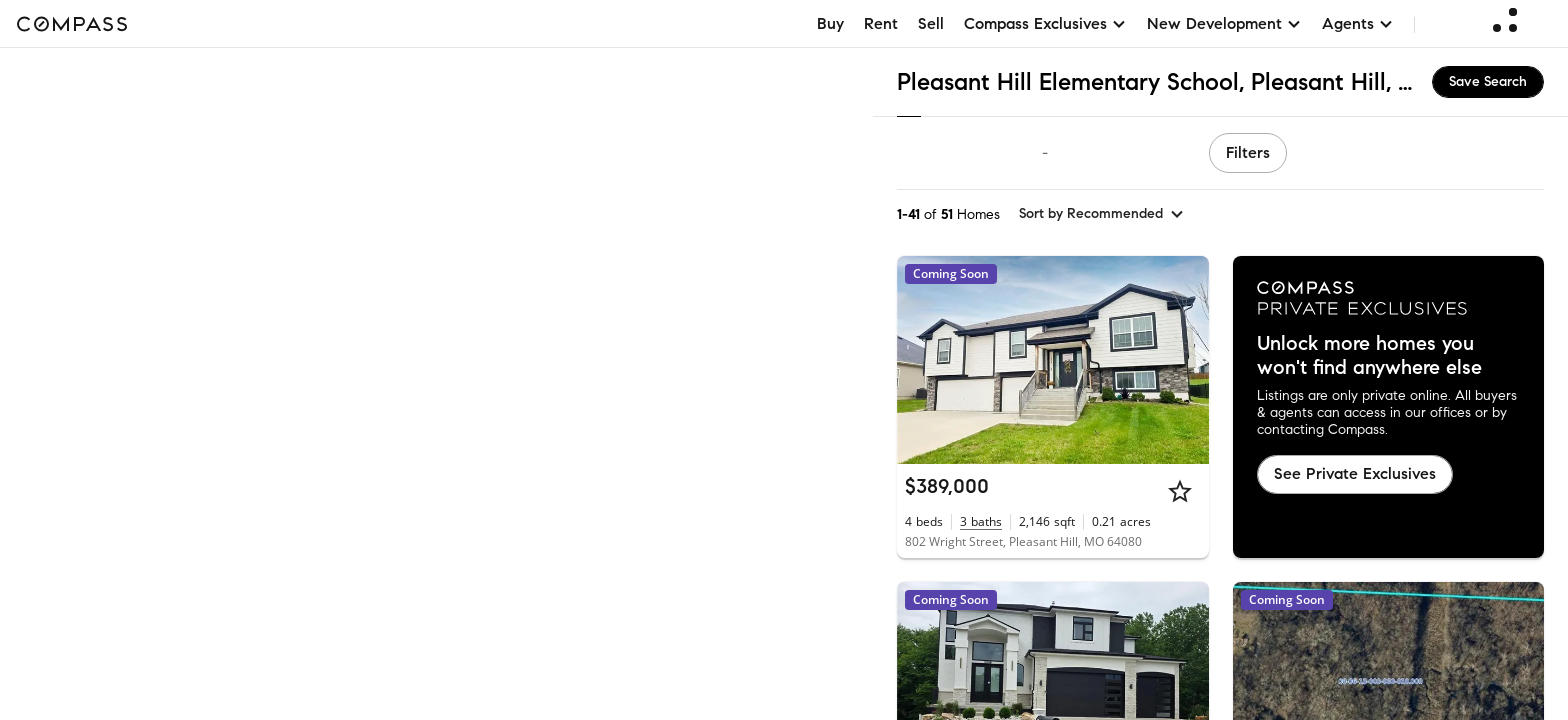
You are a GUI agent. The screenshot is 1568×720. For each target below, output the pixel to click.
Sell (931, 23)
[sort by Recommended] (1102, 214)
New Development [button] (1224, 23)
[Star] (1180, 491)
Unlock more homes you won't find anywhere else (1369, 356)
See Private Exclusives (1355, 473)
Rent (881, 23)
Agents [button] (1358, 23)
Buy (830, 23)
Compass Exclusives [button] (1045, 23)
